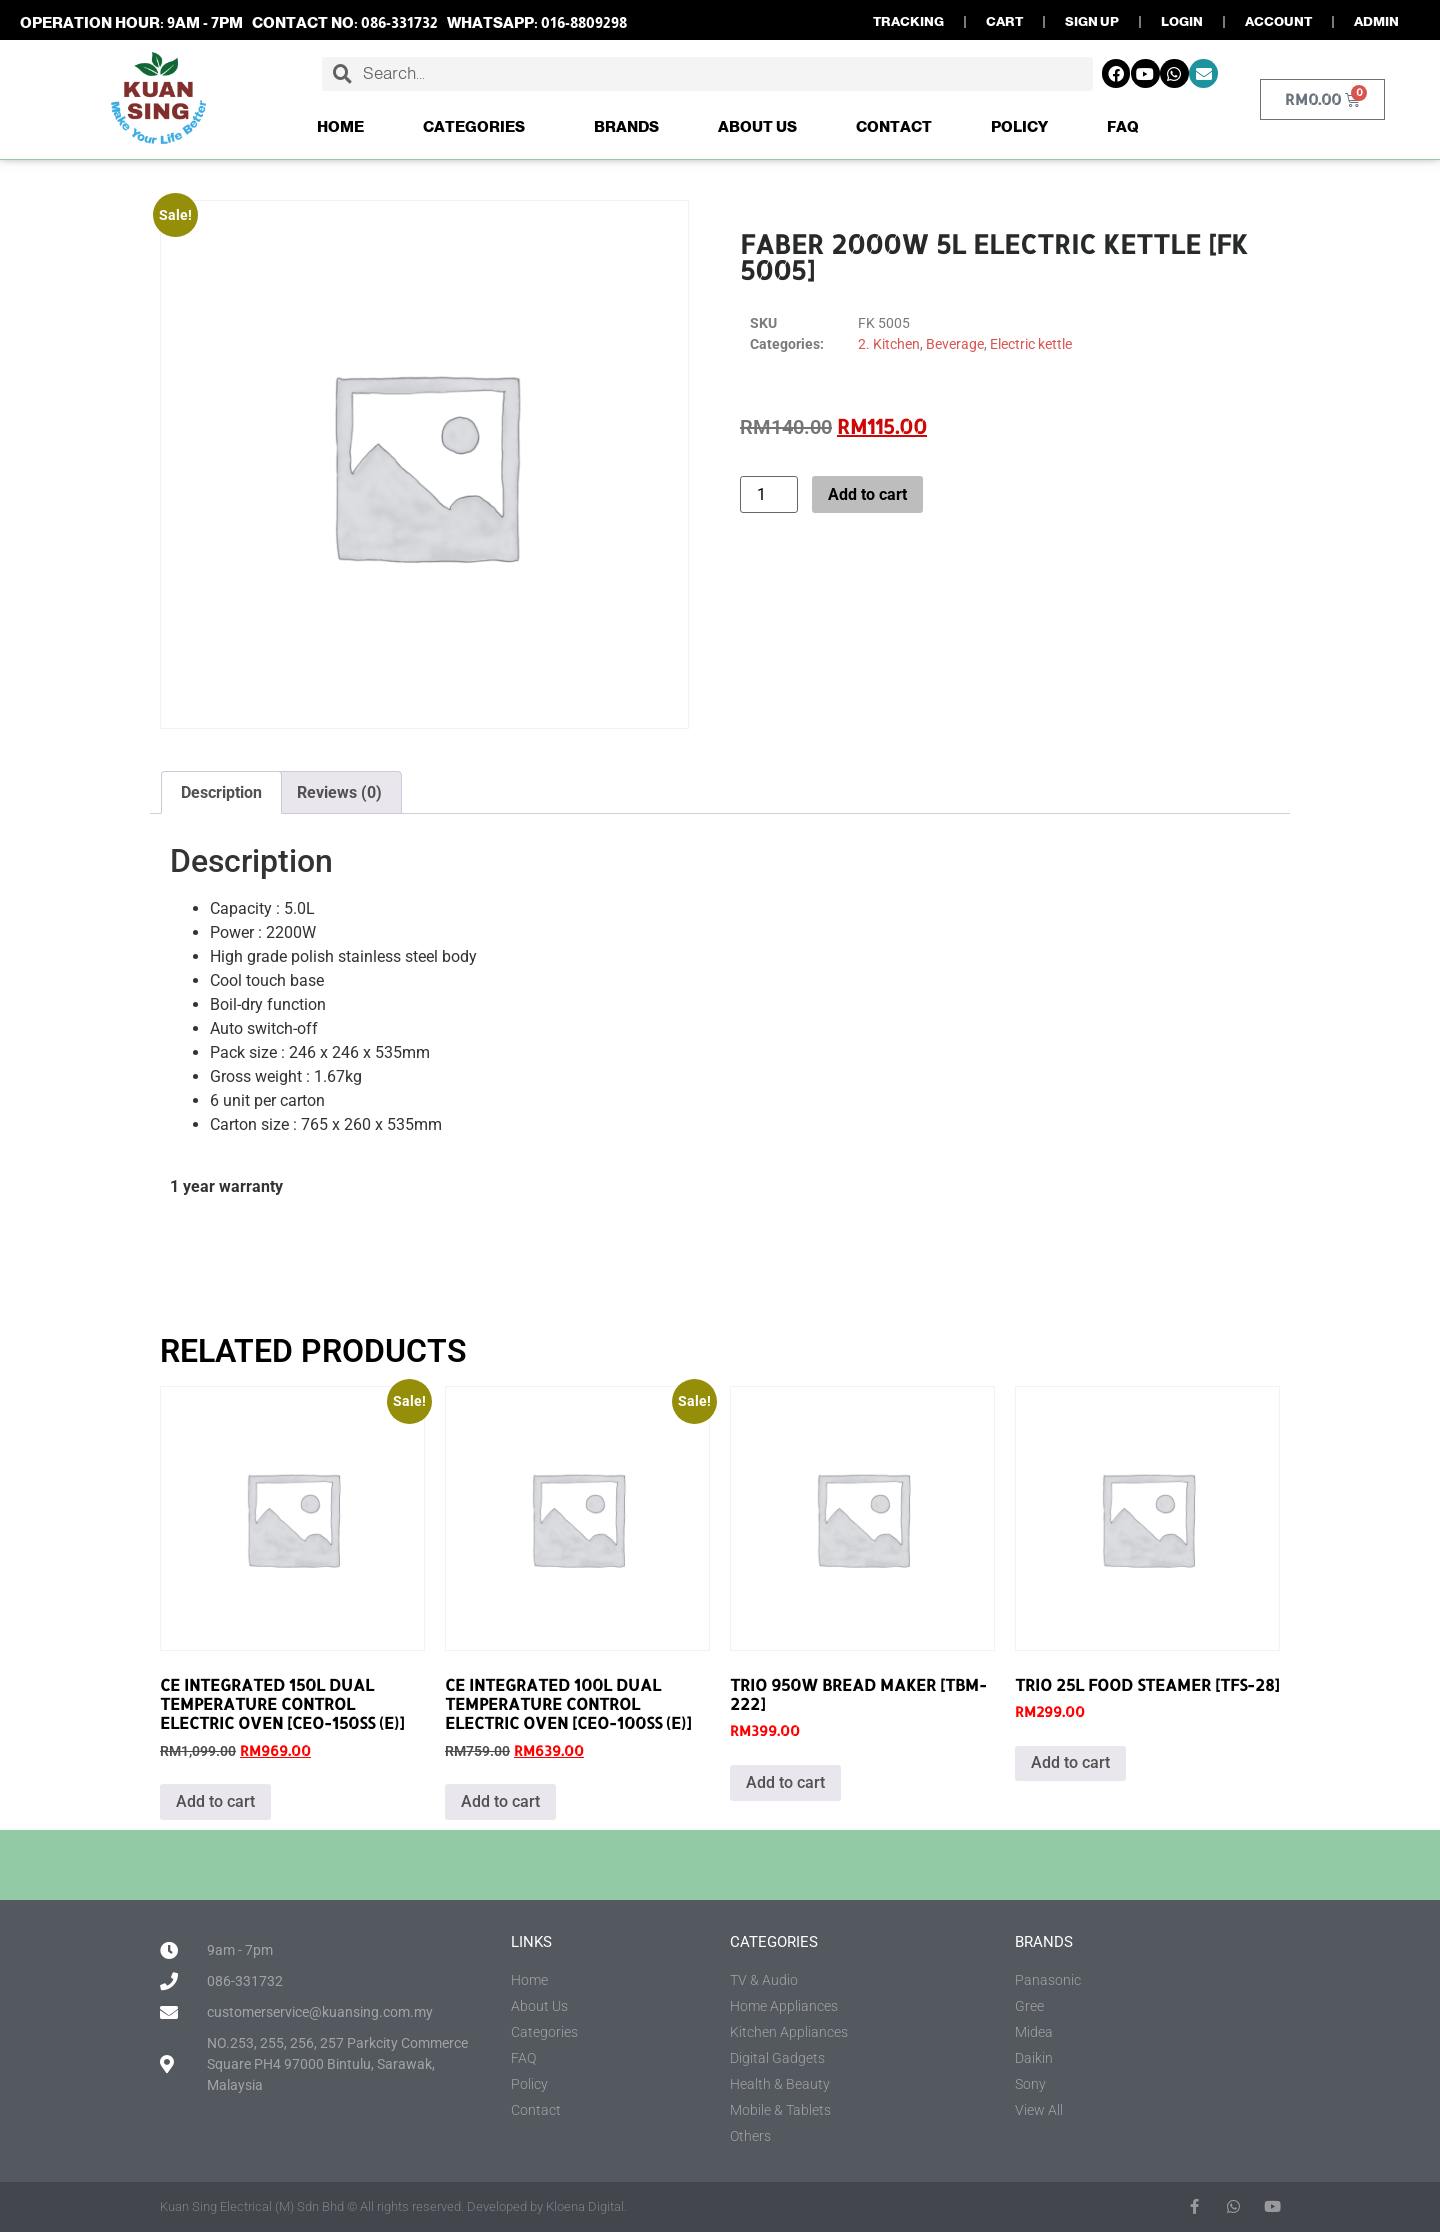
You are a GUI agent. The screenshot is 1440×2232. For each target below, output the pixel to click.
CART (1004, 21)
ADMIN (1376, 21)
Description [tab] (221, 792)
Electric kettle (1031, 344)
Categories (479, 127)
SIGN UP (1092, 21)
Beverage (955, 344)
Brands (626, 126)
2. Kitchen (889, 344)
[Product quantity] (769, 494)
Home (340, 126)
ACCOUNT (1278, 21)
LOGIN (1182, 21)
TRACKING (908, 21)
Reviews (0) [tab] (339, 792)
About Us (757, 126)
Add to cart (867, 494)
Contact (894, 126)
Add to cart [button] (215, 1801)
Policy (1019, 126)
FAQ (1123, 126)
